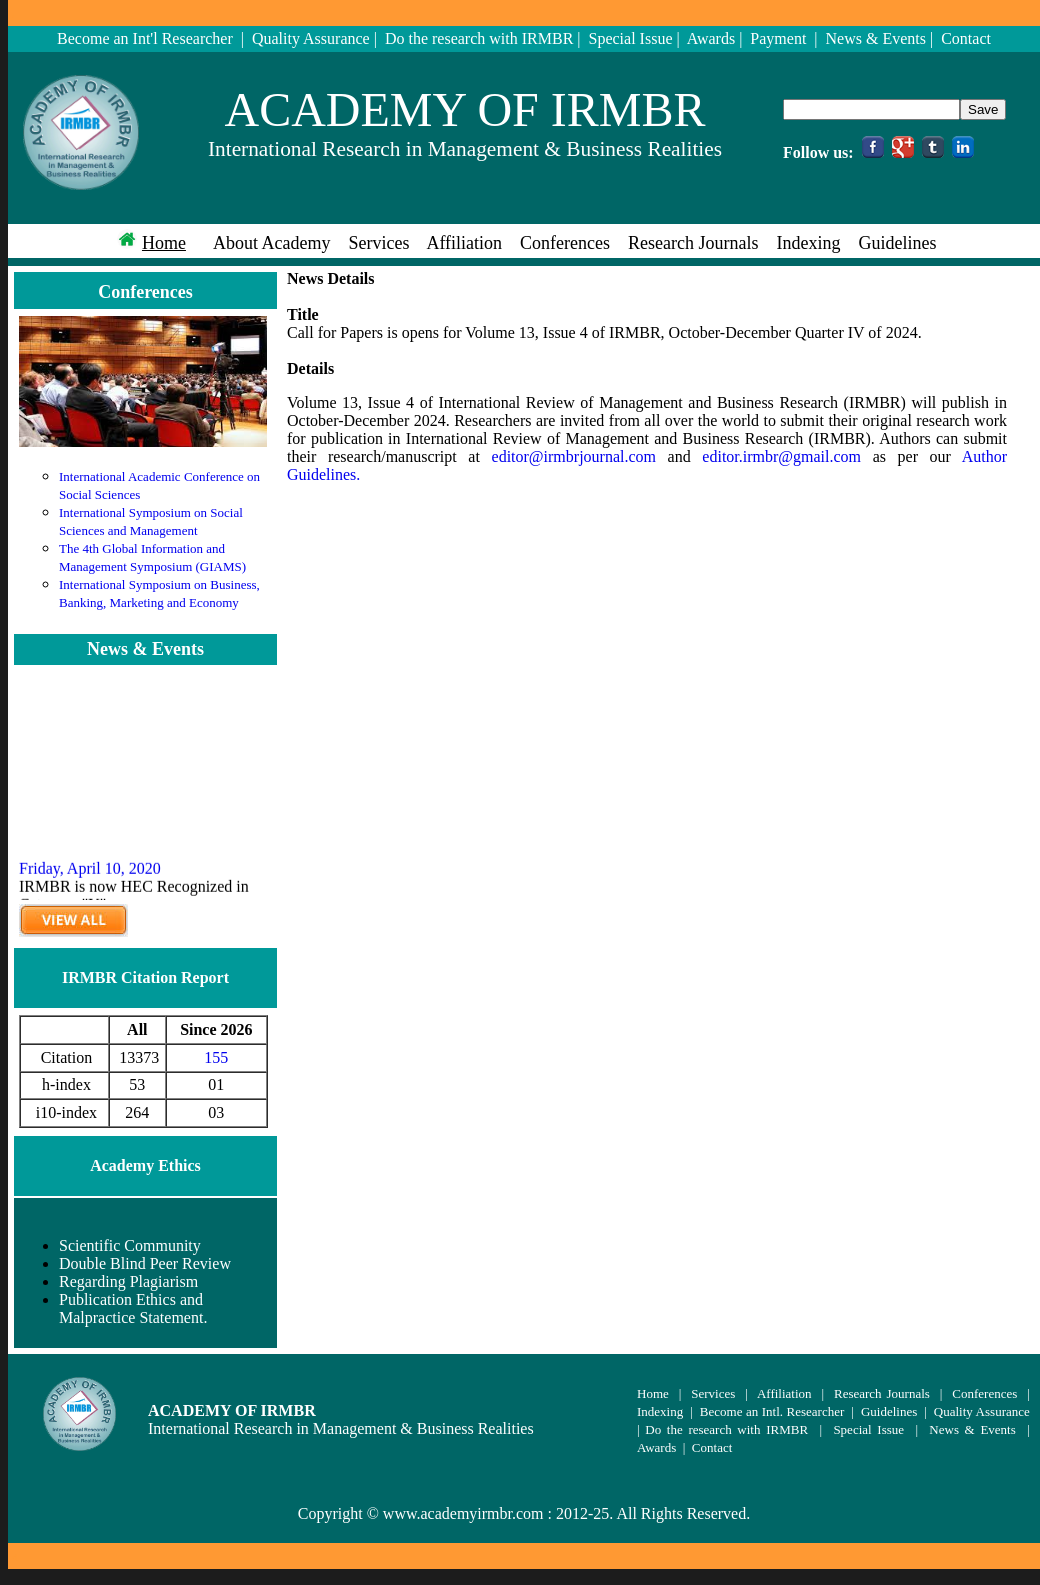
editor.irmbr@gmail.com (781, 456)
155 (216, 1057)
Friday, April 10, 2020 (90, 878)
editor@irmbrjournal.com (574, 456)
